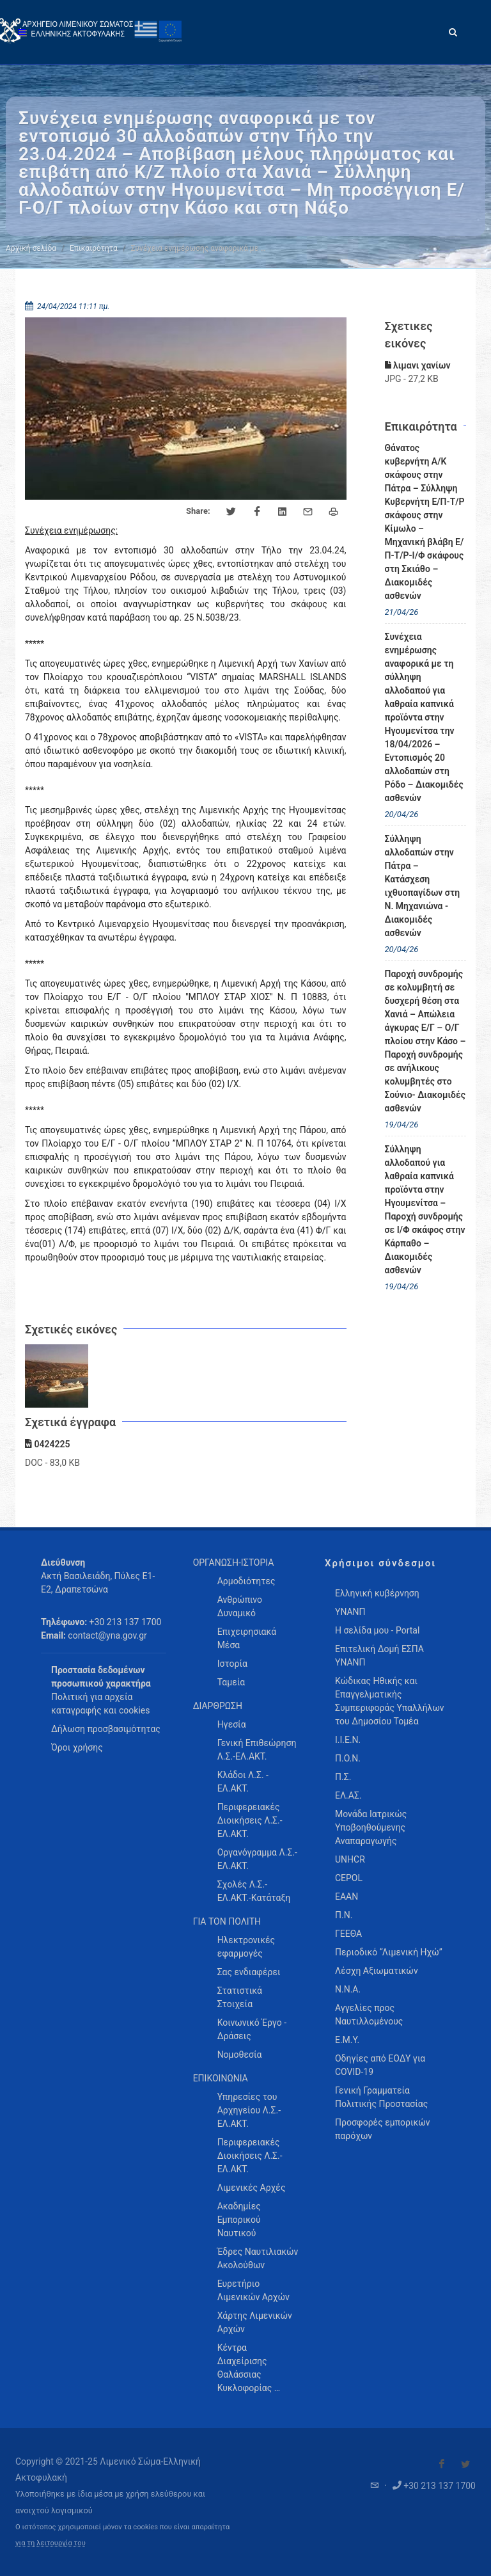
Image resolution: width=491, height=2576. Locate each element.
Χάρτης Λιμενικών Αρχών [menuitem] (254, 2322)
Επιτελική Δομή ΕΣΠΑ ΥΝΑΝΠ (379, 1655)
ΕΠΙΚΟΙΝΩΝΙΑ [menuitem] (220, 2078)
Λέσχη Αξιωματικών (376, 1971)
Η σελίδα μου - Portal (377, 1630)
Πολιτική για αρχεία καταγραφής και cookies (100, 1703)
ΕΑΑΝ (346, 1896)
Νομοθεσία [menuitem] (239, 2054)
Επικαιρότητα (94, 248)
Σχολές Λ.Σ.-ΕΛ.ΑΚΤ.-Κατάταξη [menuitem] (254, 1891)
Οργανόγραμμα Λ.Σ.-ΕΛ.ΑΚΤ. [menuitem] (257, 1859)
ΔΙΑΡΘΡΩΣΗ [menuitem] (217, 1706)
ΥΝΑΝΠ (350, 1612)
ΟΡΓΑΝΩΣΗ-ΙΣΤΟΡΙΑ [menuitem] (233, 1562)
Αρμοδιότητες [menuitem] (246, 1581)
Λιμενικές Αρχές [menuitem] (251, 2187)
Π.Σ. (343, 1777)
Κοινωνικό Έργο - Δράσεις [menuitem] (251, 2029)
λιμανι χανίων (418, 365)
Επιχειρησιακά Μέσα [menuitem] (247, 1638)
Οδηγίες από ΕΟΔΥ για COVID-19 (380, 2065)
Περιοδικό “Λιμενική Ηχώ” (388, 1952)
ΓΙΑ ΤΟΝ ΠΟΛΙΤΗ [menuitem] (227, 1921)
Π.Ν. (343, 1915)
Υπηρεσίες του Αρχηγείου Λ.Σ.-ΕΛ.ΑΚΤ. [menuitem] (249, 2110)
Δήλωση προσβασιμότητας (105, 1729)
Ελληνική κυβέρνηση (377, 1593)
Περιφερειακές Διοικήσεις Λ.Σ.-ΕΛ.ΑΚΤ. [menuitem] (250, 1820)
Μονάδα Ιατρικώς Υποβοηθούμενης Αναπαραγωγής (371, 1827)
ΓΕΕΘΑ (348, 1933)
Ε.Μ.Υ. (347, 2040)
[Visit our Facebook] (442, 2464)
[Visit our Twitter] (465, 2464)
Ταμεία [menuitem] (231, 1682)
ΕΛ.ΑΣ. (348, 1795)
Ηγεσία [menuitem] (231, 1724)
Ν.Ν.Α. (348, 1989)
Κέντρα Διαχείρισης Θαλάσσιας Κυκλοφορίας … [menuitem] (248, 2367)
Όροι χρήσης (77, 1747)
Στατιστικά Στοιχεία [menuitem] (239, 1997)
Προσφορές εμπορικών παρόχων (382, 2129)
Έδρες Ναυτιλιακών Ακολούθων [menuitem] (258, 2258)
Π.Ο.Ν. (348, 1758)
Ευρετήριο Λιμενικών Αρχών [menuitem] (253, 2290)
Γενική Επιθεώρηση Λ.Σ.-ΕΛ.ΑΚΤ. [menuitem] (257, 1749)
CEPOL (348, 1878)
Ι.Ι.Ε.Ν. (348, 1740)
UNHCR (350, 1859)
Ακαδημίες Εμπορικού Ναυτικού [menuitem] (239, 2219)
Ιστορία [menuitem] (232, 1663)
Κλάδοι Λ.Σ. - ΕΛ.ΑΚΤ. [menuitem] (243, 1781)
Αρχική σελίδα (31, 248)
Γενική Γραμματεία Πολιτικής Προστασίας (381, 2097)
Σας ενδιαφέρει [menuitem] (249, 1972)
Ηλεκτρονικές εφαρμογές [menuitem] (246, 1947)
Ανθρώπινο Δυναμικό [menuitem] (239, 1606)
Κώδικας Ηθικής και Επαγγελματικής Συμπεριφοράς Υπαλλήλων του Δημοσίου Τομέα (389, 1701)
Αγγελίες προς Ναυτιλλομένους (369, 2014)
